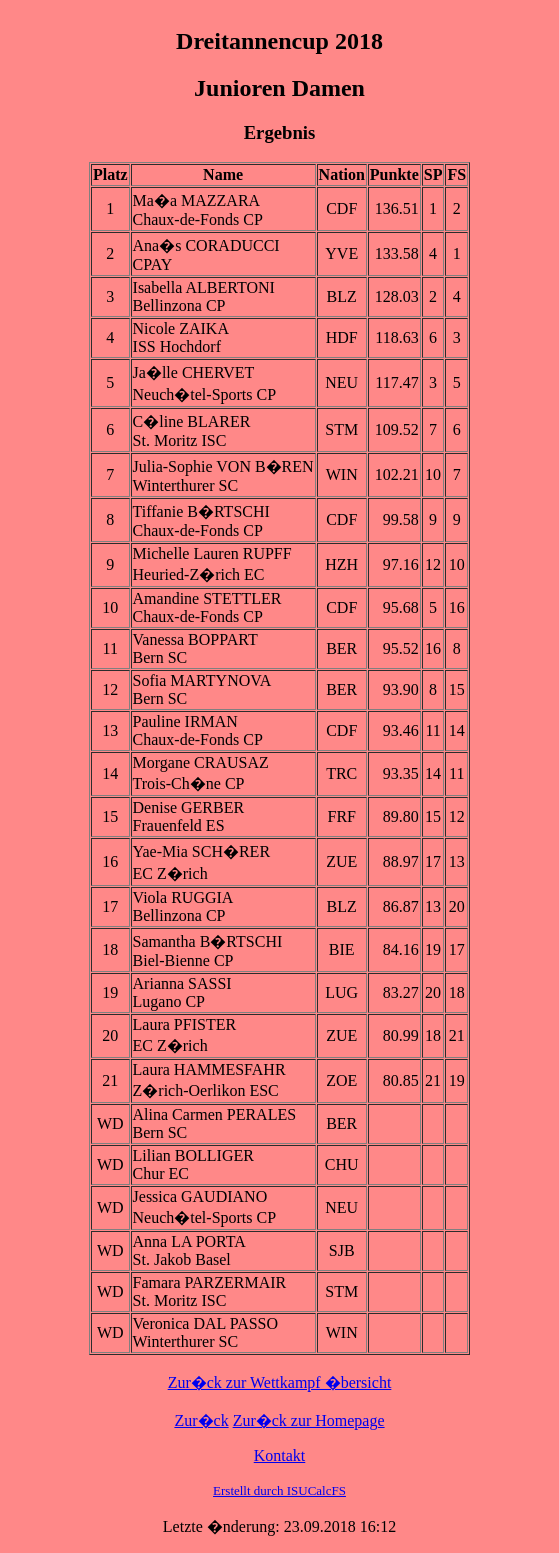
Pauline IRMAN (185, 721)
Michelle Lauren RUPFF (212, 553)
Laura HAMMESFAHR (209, 1069)
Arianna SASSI (182, 983)
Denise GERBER (189, 807)
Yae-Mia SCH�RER (202, 851)
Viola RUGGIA (183, 897)
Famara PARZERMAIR (210, 1282)
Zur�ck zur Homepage (309, 1420)
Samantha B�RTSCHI (208, 941)
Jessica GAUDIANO (200, 1196)
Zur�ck (201, 1420)
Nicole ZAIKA (181, 328)
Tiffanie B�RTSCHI (201, 511)
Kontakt (280, 1455)
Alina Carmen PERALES (215, 1114)
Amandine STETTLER (207, 598)
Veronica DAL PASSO (205, 1323)
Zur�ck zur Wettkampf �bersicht (280, 1382)
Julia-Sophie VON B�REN (223, 466)
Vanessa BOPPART (195, 639)
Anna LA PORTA (189, 1241)
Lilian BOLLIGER (193, 1155)
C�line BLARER (192, 421)
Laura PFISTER (185, 1024)
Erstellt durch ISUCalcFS (279, 1490)
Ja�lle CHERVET (194, 372)
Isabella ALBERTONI (204, 287)
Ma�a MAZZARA (197, 200)
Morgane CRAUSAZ (201, 762)
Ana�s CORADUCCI (206, 245)
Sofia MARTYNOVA (202, 680)
